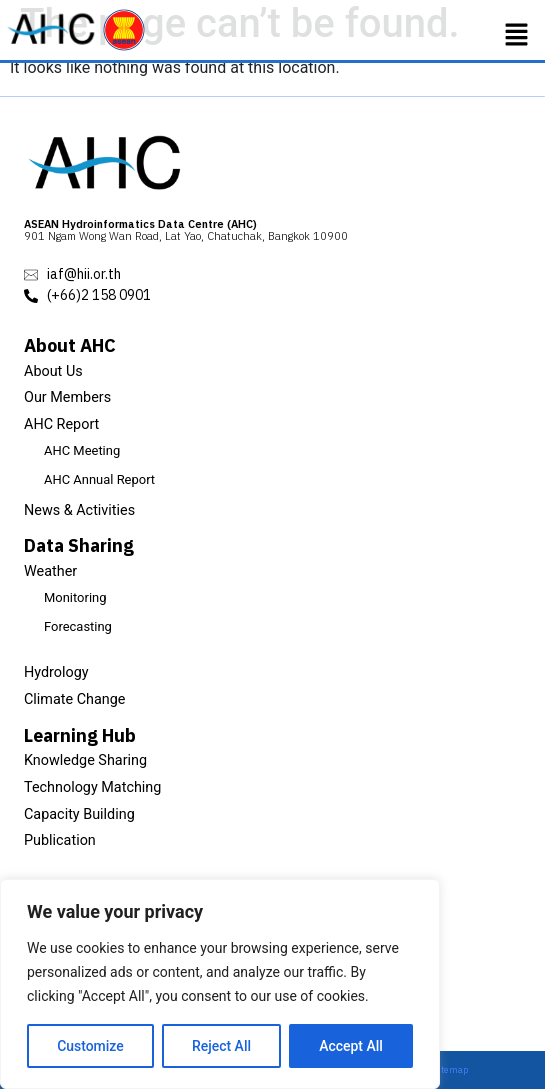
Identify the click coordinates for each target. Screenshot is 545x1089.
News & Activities (79, 510)
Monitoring (75, 597)
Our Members (67, 397)
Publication (60, 840)
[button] (517, 35)
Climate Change (75, 699)
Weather (50, 571)
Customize (90, 1046)
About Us (53, 371)
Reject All (221, 1046)
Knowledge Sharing (85, 760)
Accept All (351, 1046)
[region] (220, 984)
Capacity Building (79, 814)
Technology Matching (92, 787)
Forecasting (78, 626)
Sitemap (451, 1069)
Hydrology (56, 672)
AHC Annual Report (99, 479)
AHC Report (61, 424)
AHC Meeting (82, 450)
